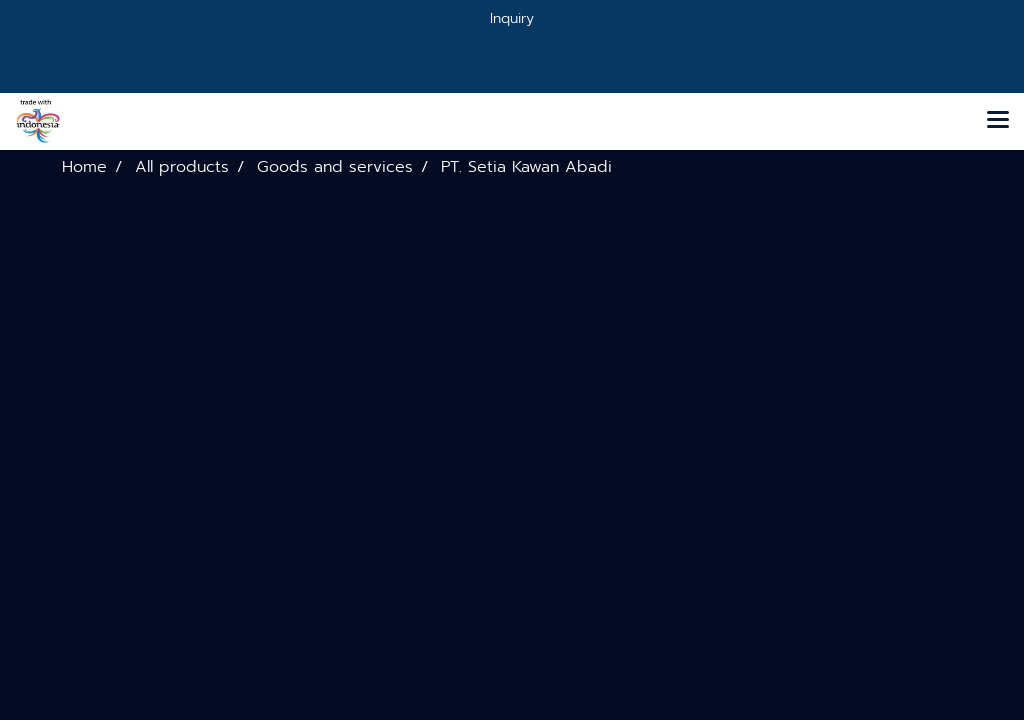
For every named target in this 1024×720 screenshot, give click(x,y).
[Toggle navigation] (998, 121)
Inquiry (512, 18)
